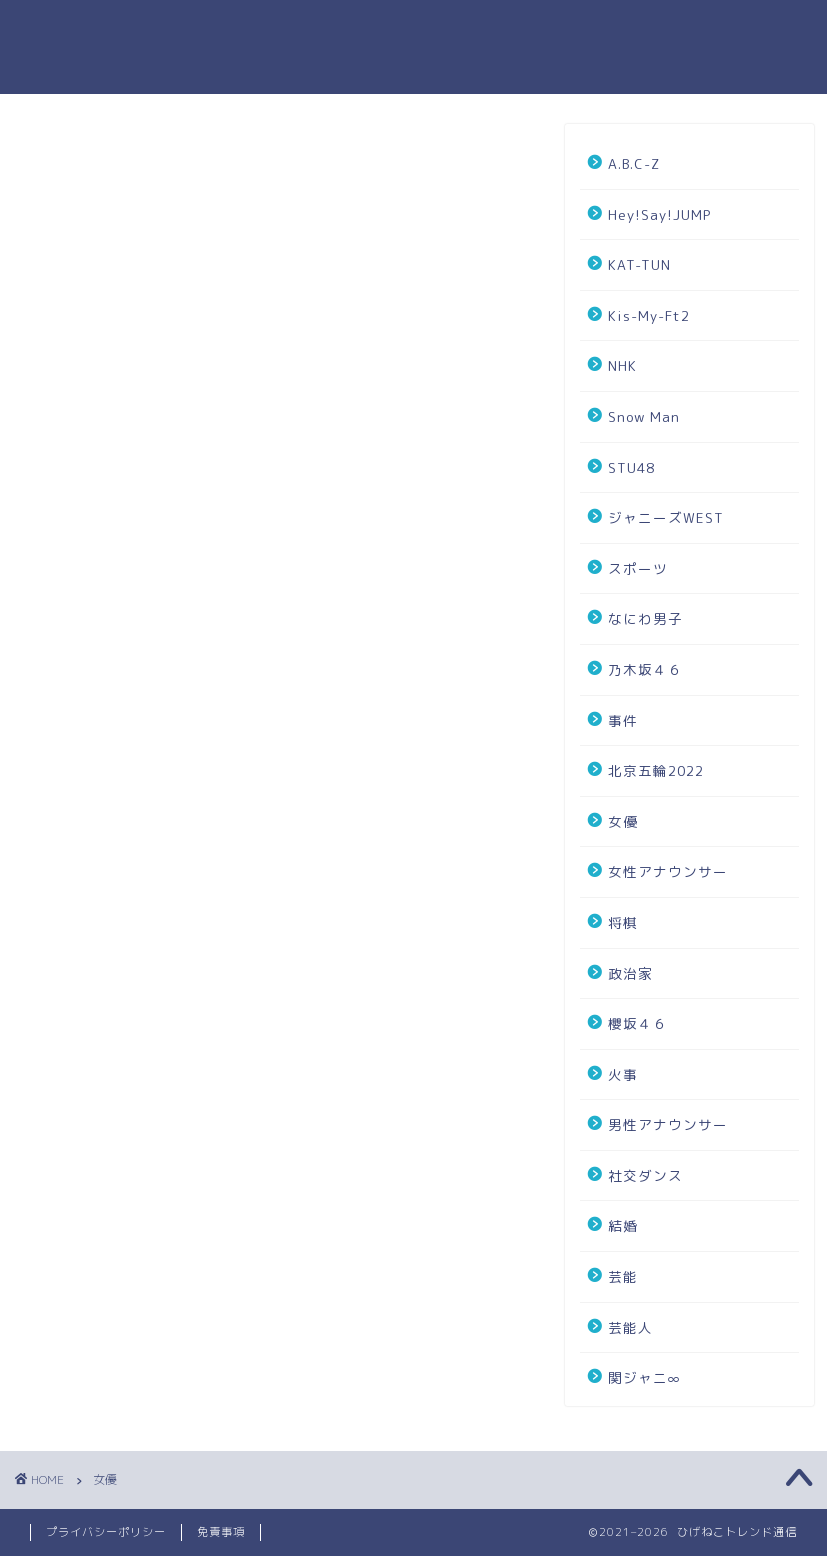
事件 (623, 720)
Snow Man (644, 416)
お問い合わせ (567, 31)
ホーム (349, 31)
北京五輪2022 (656, 770)
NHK (622, 365)
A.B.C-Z (634, 163)
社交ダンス (645, 1175)
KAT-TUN (639, 264)
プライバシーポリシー (717, 31)
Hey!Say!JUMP (659, 214)
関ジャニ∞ (644, 1377)
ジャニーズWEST (666, 517)
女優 (623, 821)
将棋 (623, 922)
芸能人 (630, 1327)
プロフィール (447, 31)
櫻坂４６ (638, 1023)
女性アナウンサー (668, 871)
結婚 (623, 1225)
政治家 (630, 973)
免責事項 (221, 1532)
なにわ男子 (645, 618)
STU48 (631, 467)
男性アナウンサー (668, 1124)
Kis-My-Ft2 (649, 315)
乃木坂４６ (645, 669)
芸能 (623, 1276)
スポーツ (638, 568)
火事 (623, 1074)
